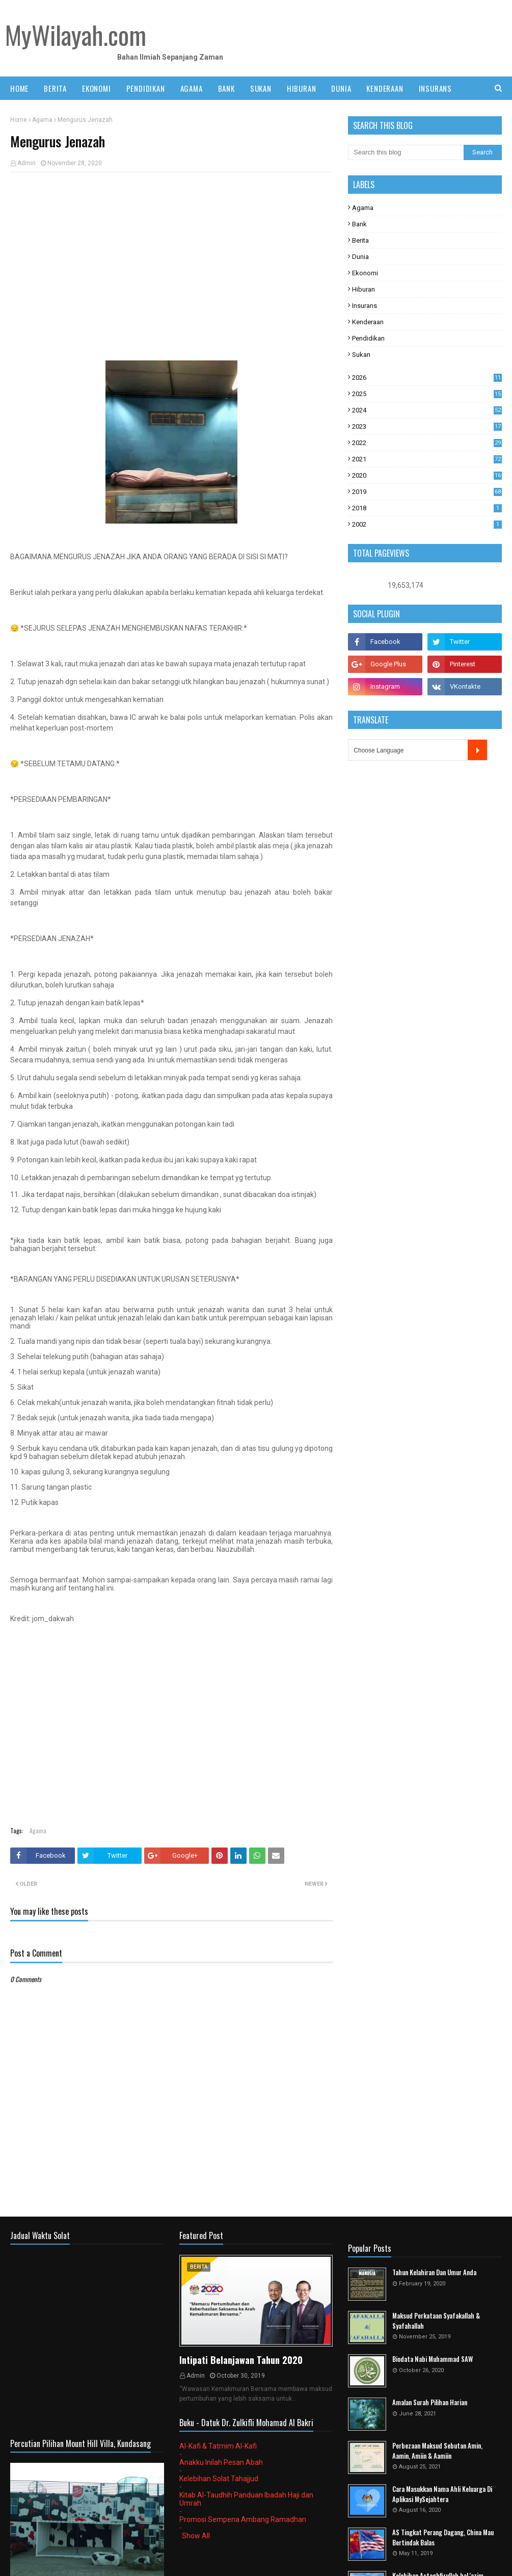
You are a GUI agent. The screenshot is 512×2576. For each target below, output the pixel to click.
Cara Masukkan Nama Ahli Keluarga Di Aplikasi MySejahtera (442, 2494)
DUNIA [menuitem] (341, 88)
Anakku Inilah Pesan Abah (221, 2462)
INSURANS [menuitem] (435, 88)
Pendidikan (368, 338)
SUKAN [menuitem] (261, 88)
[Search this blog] (405, 152)
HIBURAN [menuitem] (301, 88)
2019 (427, 492)
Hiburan (363, 289)
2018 (427, 508)
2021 (427, 459)
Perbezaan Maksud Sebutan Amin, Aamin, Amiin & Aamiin (437, 2451)
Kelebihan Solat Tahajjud (218, 2479)
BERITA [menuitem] (55, 88)
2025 (427, 394)
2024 (427, 410)
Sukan (361, 354)
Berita (360, 240)
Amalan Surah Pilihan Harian (429, 2402)
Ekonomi (365, 273)
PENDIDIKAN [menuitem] (145, 88)
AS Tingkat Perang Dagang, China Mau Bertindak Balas (443, 2537)
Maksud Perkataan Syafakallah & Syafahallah (436, 2321)
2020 (427, 475)
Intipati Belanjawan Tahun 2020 (241, 2359)
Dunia (360, 257)
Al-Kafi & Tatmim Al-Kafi (218, 2446)
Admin (26, 163)
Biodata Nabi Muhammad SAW (432, 2359)
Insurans (364, 305)
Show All (196, 2536)
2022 (427, 443)
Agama (42, 119)
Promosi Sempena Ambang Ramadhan (242, 2519)
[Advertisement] (171, 254)
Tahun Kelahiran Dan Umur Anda (434, 2272)
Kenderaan (368, 322)
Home (18, 119)
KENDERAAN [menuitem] (384, 88)
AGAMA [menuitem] (191, 88)
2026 (427, 377)
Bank (359, 224)
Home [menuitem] (19, 88)
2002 (427, 524)
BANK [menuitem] (226, 88)
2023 (427, 426)
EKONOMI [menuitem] (96, 88)
